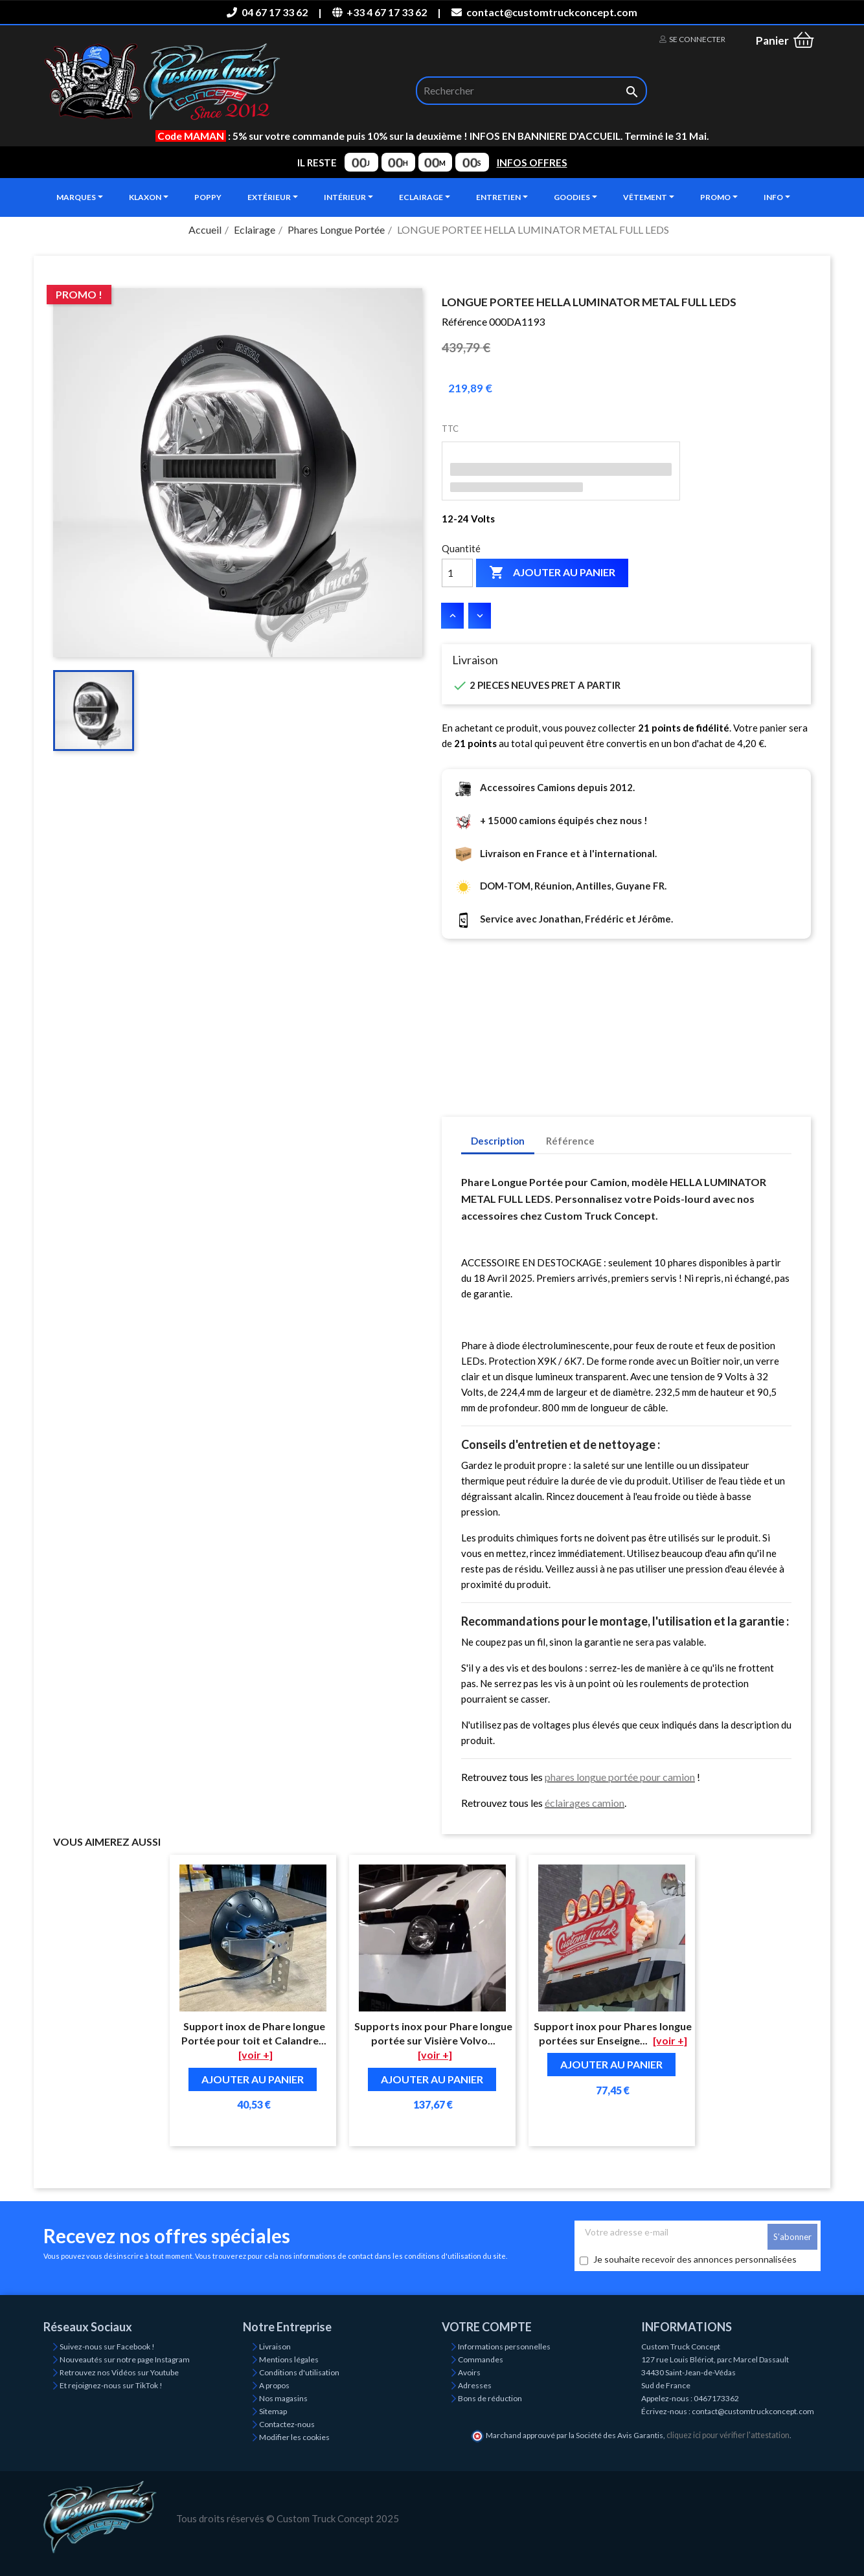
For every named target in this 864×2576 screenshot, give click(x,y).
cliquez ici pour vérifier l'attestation (728, 2435)
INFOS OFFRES (532, 162)
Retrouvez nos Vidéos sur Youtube (119, 2372)
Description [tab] (498, 1141)
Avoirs (469, 2372)
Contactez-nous (287, 2424)
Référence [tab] (570, 1141)
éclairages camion (584, 1803)
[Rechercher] (531, 90)
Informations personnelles (504, 2346)
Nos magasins (283, 2398)
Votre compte (487, 2327)
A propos (274, 2385)
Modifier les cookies (294, 2437)
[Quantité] (457, 573)
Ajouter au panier (552, 573)
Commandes (480, 2359)
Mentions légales (289, 2359)
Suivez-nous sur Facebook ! (107, 2346)
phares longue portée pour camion (620, 1777)
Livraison (275, 2346)
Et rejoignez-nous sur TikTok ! (111, 2385)
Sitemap (273, 2411)
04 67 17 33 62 (267, 12)
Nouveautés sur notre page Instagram (125, 2359)
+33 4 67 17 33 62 (379, 12)
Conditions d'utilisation (299, 2372)
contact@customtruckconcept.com (544, 12)
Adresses (475, 2385)
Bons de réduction (490, 2398)
